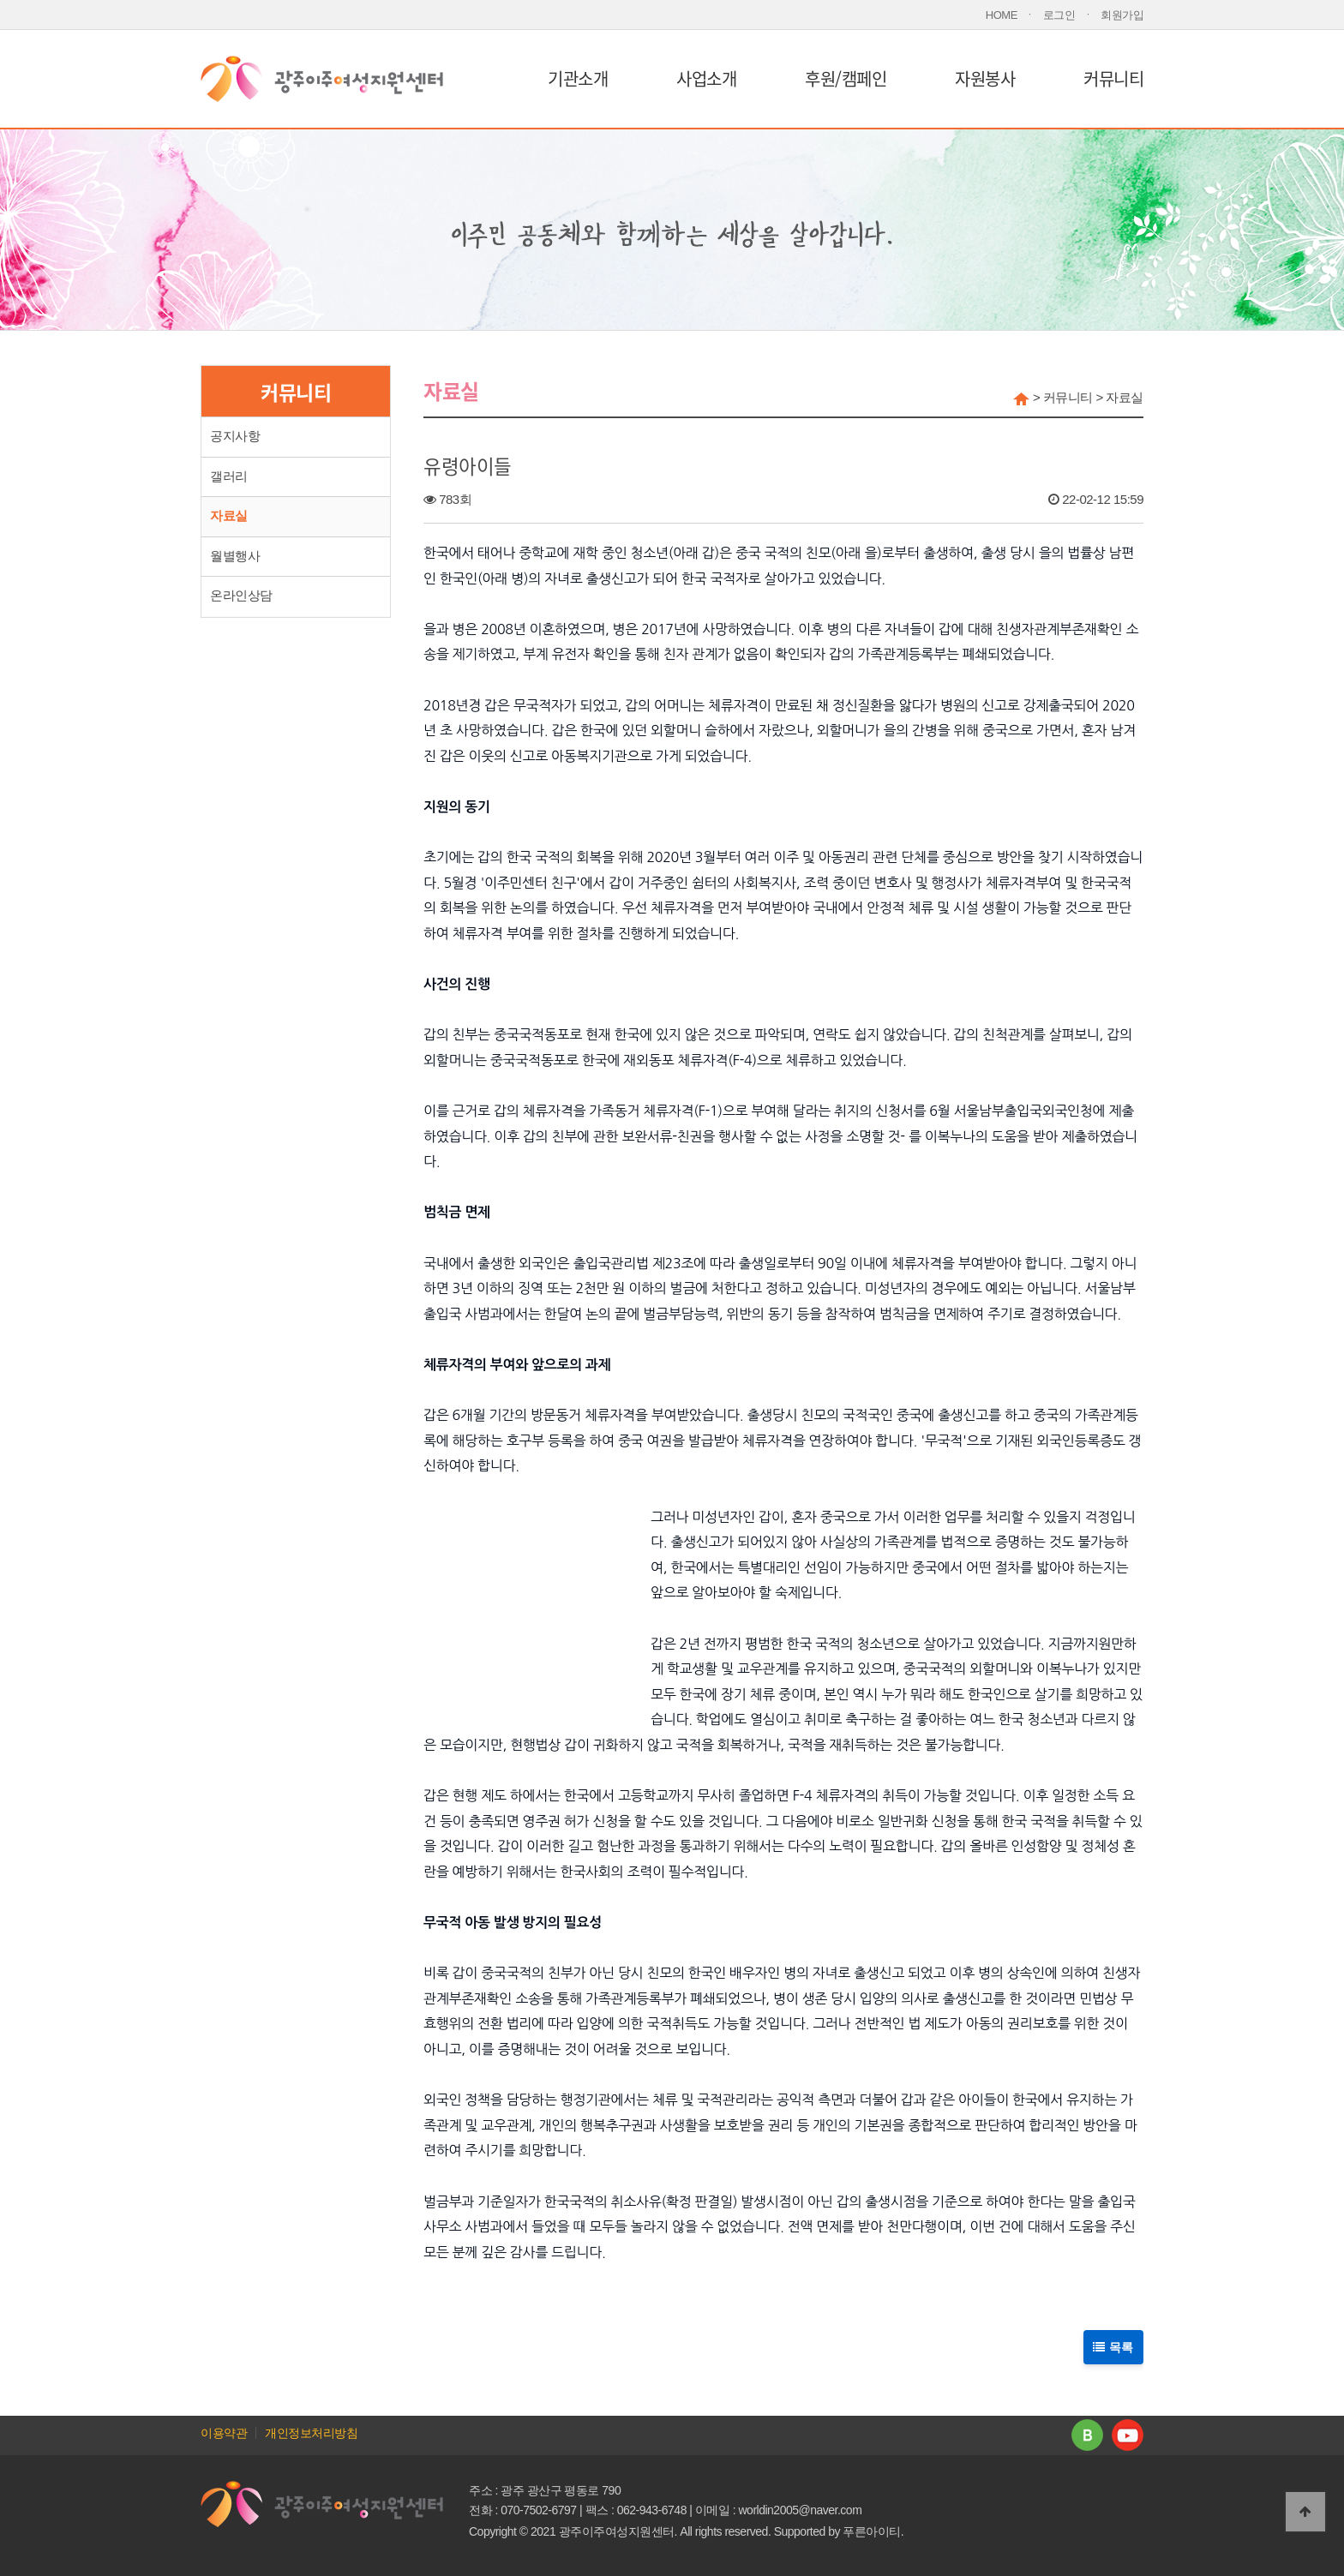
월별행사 (235, 556)
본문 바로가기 (0, 0)
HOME (1001, 15)
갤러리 (229, 476)
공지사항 (235, 436)
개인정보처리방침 (311, 2433)
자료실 (229, 516)
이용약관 (224, 2433)
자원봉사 (985, 78)
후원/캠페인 (845, 78)
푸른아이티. (873, 2531)
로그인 (1059, 15)
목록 (1114, 2346)
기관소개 (578, 78)
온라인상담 (241, 595)
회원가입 (1122, 15)
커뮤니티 (1113, 78)
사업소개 (706, 78)
